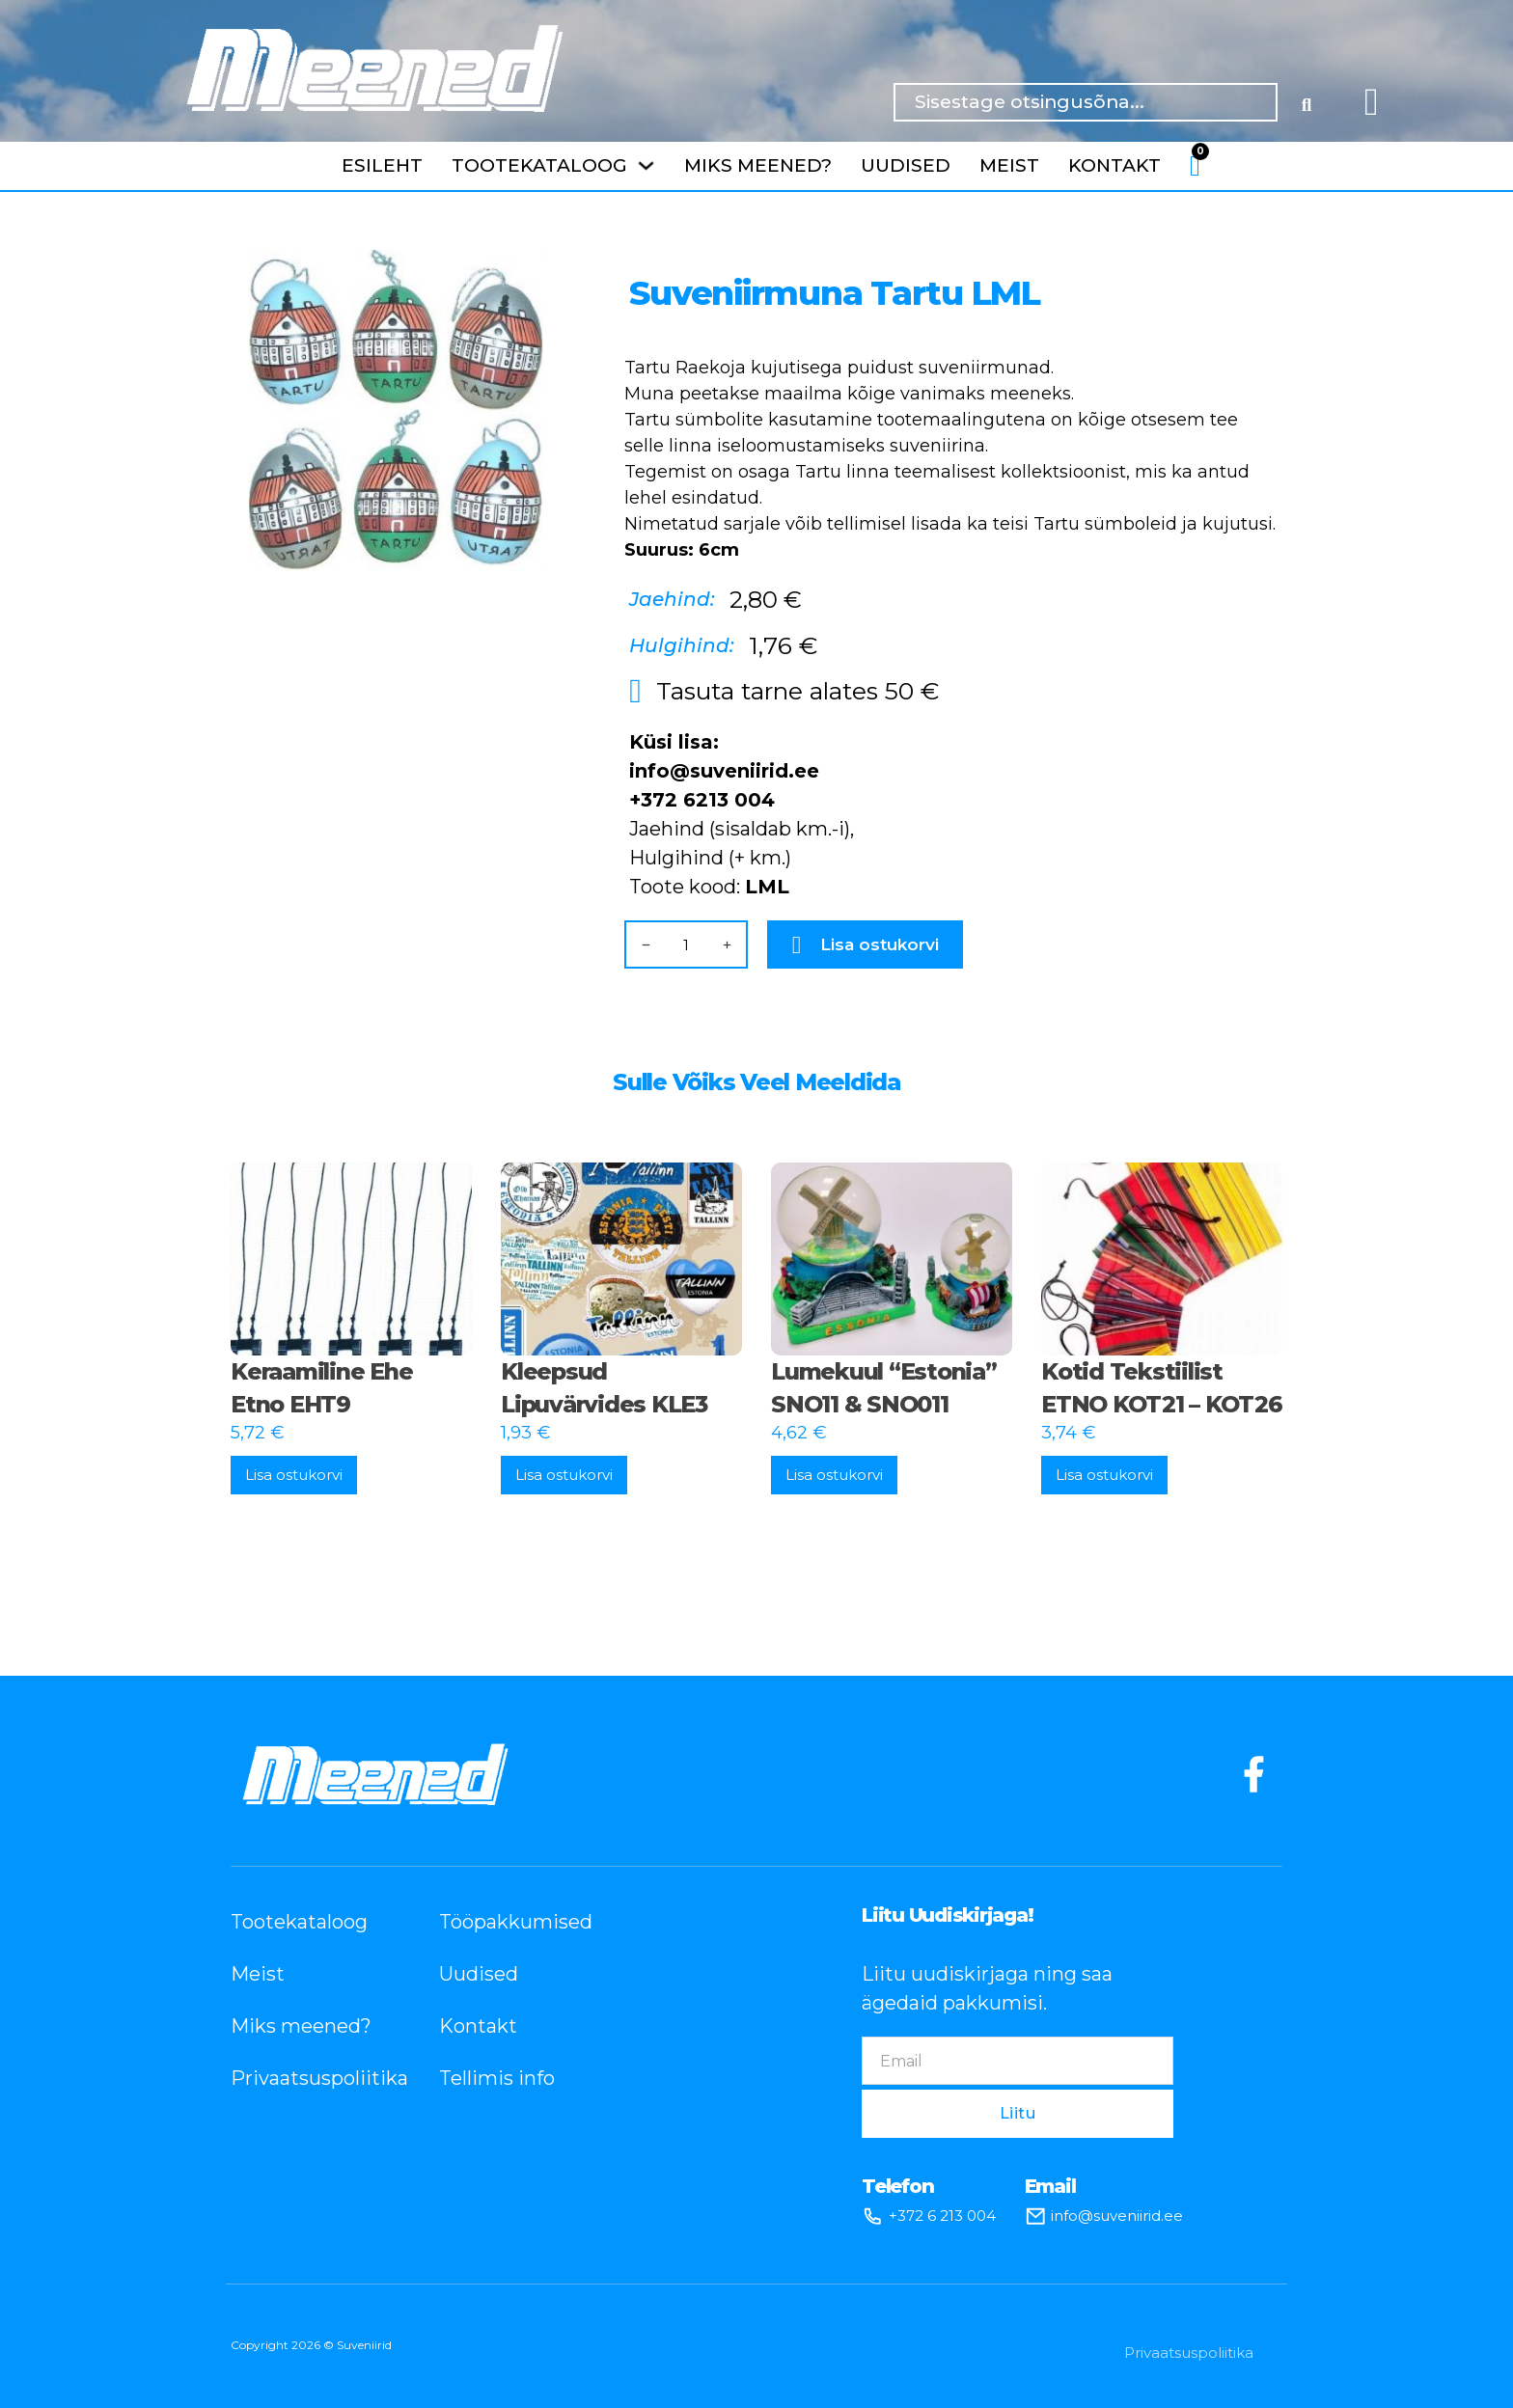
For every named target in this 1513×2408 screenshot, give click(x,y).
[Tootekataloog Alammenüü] (646, 165)
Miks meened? (758, 165)
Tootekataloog (539, 165)
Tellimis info (497, 2078)
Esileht (382, 165)
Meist (1009, 165)
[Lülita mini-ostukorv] (1195, 165)
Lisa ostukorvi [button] (294, 1474)
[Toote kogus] (686, 945)
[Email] (1017, 2061)
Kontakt (1114, 165)
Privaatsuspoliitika (306, 2078)
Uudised (905, 165)
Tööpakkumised (514, 1921)
